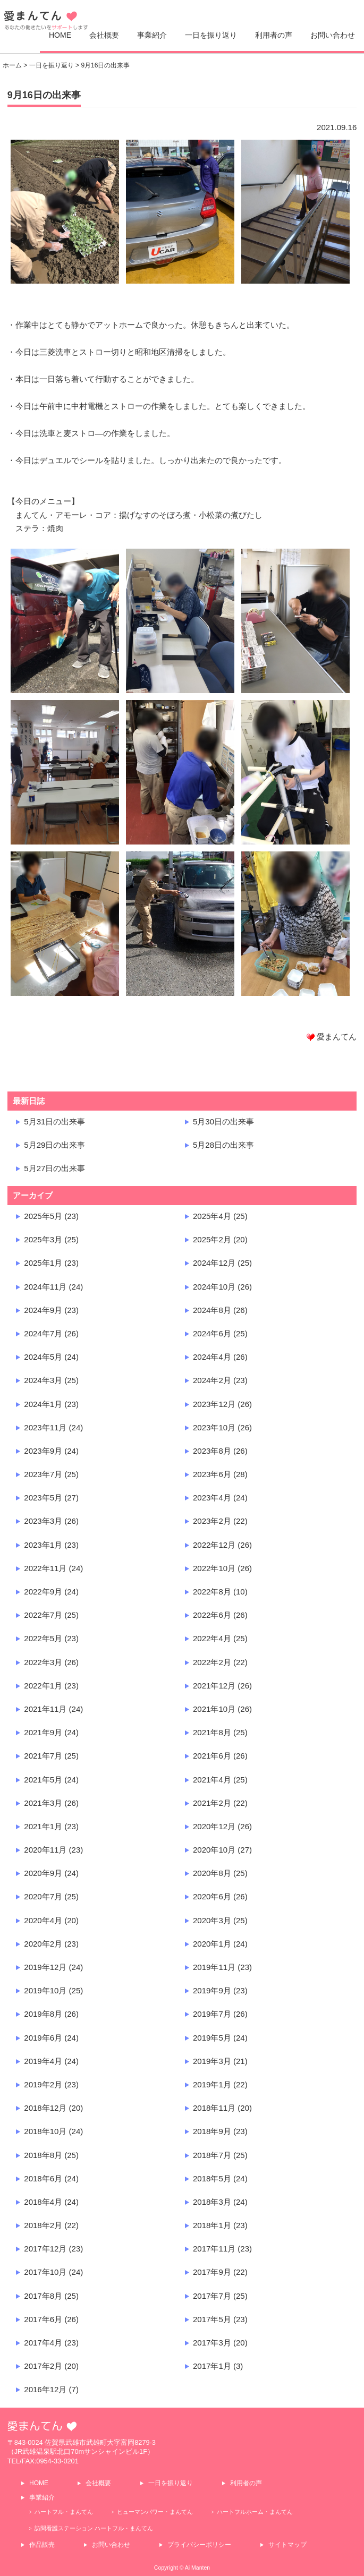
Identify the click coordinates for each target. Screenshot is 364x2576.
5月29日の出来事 (54, 1144)
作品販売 (42, 2544)
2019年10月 (45, 1990)
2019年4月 (43, 2061)
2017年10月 (45, 2271)
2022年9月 (43, 1591)
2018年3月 (212, 2201)
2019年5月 (212, 2037)
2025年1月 (43, 1262)
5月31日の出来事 (54, 1121)
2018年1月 (212, 2225)
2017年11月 (214, 2248)
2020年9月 (43, 1873)
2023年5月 (43, 1497)
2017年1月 (212, 2365)
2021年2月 (212, 1802)
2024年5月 (43, 1356)
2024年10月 (214, 1286)
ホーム (12, 65)
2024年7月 (43, 1333)
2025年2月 (212, 1239)
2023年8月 (212, 1450)
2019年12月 (45, 1967)
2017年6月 (43, 2319)
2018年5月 (212, 2178)
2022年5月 (43, 1638)
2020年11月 (45, 1849)
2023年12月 (214, 1404)
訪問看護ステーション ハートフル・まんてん (94, 2528)
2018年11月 (214, 2107)
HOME (60, 35)
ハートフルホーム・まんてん (255, 2512)
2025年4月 (212, 1216)
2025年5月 (43, 1216)
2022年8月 (212, 1591)
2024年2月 (212, 1380)
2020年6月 (212, 1896)
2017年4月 (43, 2342)
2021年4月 (212, 1779)
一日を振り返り (211, 35)
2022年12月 (214, 1544)
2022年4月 (212, 1638)
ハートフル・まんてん (64, 2512)
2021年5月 (43, 1779)
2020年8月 (212, 1873)
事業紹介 (152, 35)
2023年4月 (212, 1497)
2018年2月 (43, 2225)
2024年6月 (212, 1333)
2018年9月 (212, 2131)
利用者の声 (273, 35)
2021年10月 (214, 1708)
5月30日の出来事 (223, 1121)
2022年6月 (212, 1614)
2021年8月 (212, 1732)
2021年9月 (43, 1732)
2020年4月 (43, 1920)
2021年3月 (43, 1802)
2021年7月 (43, 1755)
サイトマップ (287, 2544)
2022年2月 (212, 1662)
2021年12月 (214, 1685)
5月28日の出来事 (223, 1144)
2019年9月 (212, 1990)
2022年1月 (43, 1685)
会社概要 (104, 35)
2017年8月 (43, 2295)
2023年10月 (214, 1427)
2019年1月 (212, 2084)
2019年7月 (212, 2013)
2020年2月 (43, 1943)
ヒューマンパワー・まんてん (155, 2512)
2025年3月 (43, 1239)
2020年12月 (214, 1826)
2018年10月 (45, 2131)
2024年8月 (212, 1310)
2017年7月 (212, 2295)
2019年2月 (43, 2084)
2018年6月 (43, 2178)
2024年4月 (212, 1356)
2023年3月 (43, 1520)
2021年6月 (212, 1755)
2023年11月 (45, 1427)
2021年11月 (45, 1708)
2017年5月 (212, 2319)
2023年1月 (43, 1544)
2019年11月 (214, 1967)
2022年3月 (43, 1662)
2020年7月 (43, 1896)
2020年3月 (212, 1920)
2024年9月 (43, 1310)
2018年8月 (43, 2155)
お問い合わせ (332, 35)
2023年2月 (212, 1520)
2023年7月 (43, 1474)
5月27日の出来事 (54, 1168)
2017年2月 (43, 2365)
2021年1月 (43, 1826)
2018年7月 (212, 2155)
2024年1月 (43, 1404)
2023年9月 (43, 1450)
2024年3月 (43, 1380)
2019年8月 (43, 2013)
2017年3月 (212, 2342)
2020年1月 (212, 1943)
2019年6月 (43, 2037)
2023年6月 (212, 1474)
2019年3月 (212, 2061)
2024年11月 (45, 1286)
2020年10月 (214, 1849)
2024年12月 (214, 1262)
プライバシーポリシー (199, 2544)
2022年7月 (43, 1614)
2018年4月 (43, 2201)
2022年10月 (214, 1568)
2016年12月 (45, 2389)
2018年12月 (45, 2107)
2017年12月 (45, 2248)
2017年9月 (212, 2271)
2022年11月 (45, 1568)
